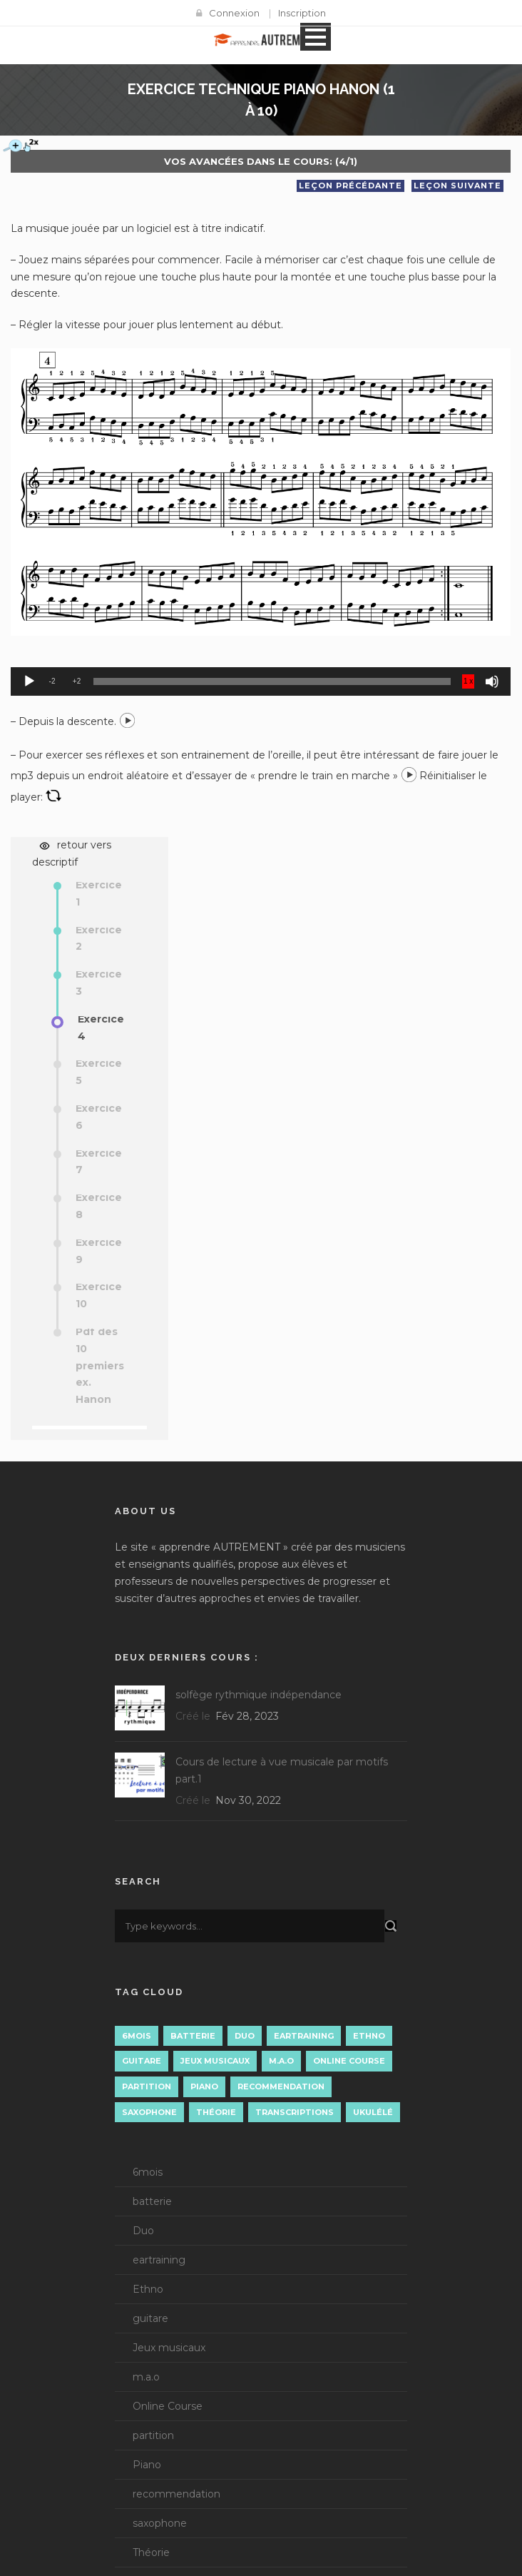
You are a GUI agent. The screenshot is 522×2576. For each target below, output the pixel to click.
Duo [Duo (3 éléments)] (245, 2036)
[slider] (261, 681)
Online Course (168, 2406)
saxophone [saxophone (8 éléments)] (149, 2112)
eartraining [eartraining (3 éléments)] (304, 2036)
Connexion (234, 13)
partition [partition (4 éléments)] (146, 2086)
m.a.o (146, 2376)
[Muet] (492, 681)
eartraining (159, 2259)
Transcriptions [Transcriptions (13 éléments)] (294, 2112)
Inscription (302, 13)
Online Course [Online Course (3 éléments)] (349, 2061)
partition (153, 2435)
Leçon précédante (350, 186)
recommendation (176, 2494)
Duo (143, 2230)
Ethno (148, 2289)
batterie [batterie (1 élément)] (192, 2036)
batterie (152, 2201)
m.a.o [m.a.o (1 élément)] (281, 2061)
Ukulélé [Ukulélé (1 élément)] (373, 2112)
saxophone (160, 2523)
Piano (147, 2464)
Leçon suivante (457, 186)
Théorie (151, 2552)
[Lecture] (29, 681)
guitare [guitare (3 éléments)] (141, 2061)
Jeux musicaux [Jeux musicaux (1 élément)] (215, 2061)
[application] (261, 681)
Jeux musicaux (169, 2347)
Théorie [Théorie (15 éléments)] (216, 2112)
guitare (150, 2318)
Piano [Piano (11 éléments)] (204, 2086)
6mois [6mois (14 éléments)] (136, 2036)
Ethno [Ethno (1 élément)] (369, 2036)
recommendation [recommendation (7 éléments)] (280, 2086)
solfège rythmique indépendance (258, 1694)
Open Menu (315, 37)
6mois (148, 2172)
